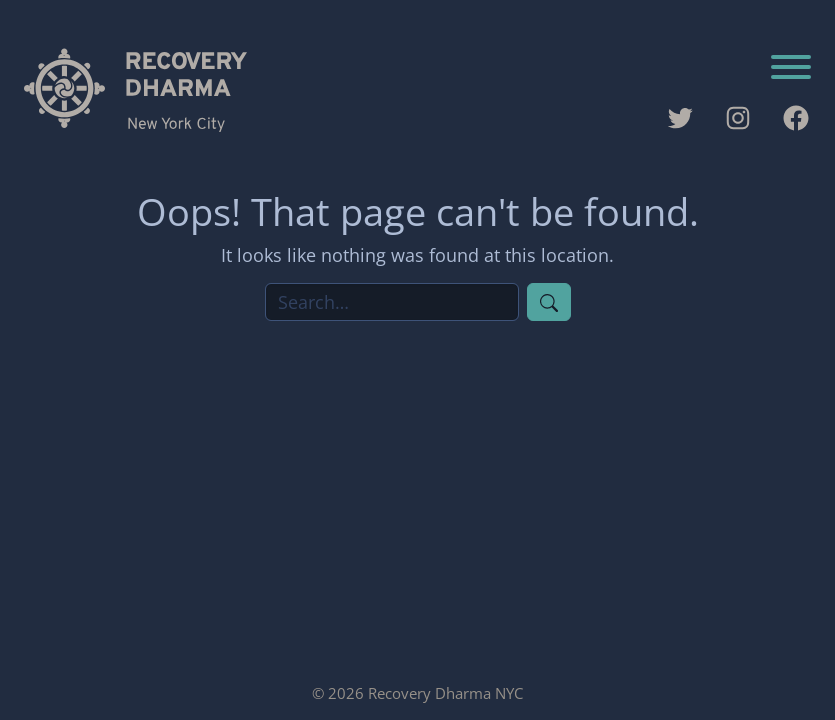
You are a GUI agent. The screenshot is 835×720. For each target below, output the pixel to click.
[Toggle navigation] (791, 69)
